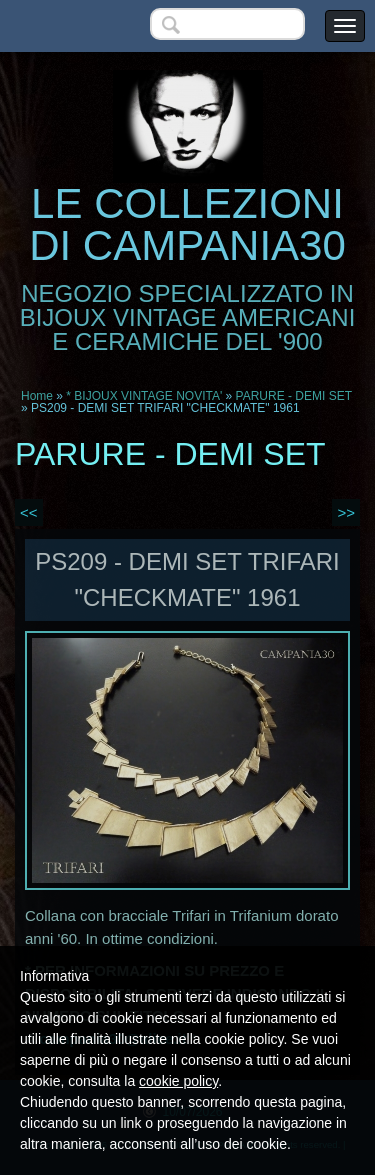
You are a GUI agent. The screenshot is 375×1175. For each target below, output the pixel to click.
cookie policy (178, 1081)
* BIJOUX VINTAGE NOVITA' (144, 396)
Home (37, 396)
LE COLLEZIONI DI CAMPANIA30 (187, 224)
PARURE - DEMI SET (294, 396)
